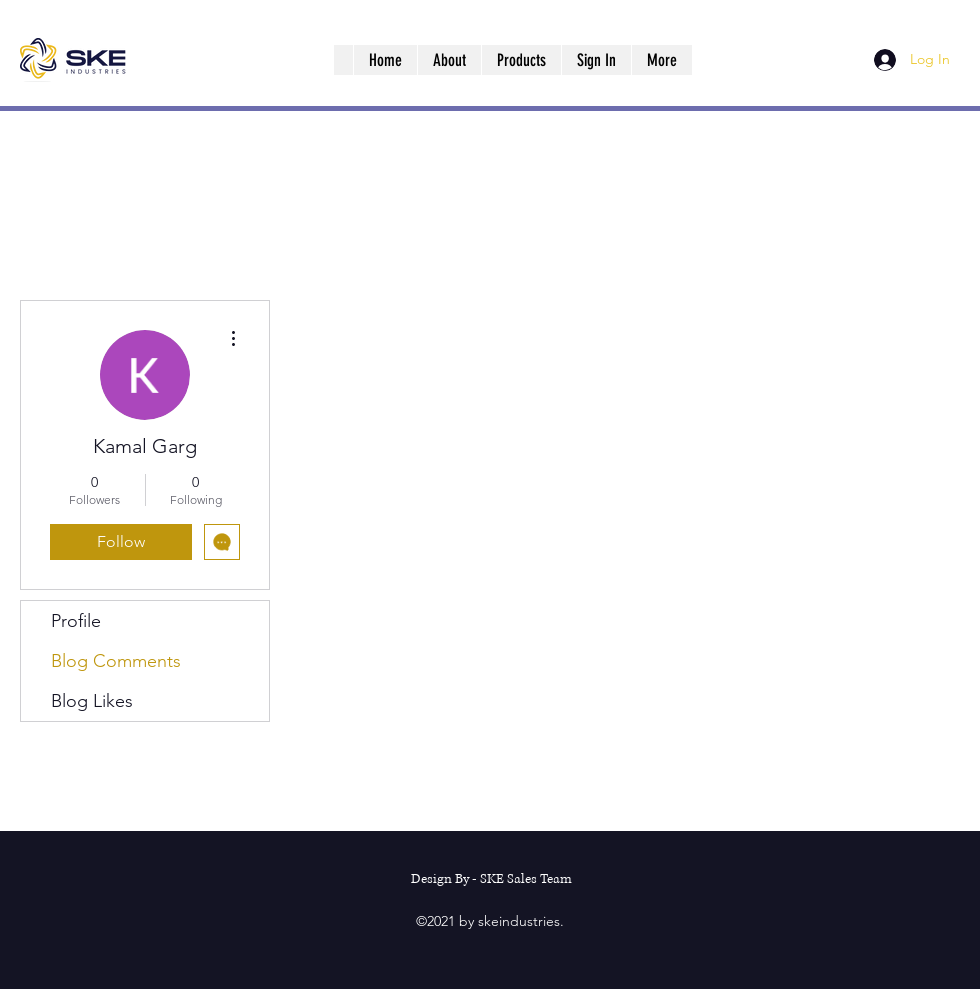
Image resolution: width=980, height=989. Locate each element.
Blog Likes (92, 701)
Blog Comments (116, 661)
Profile (76, 621)
